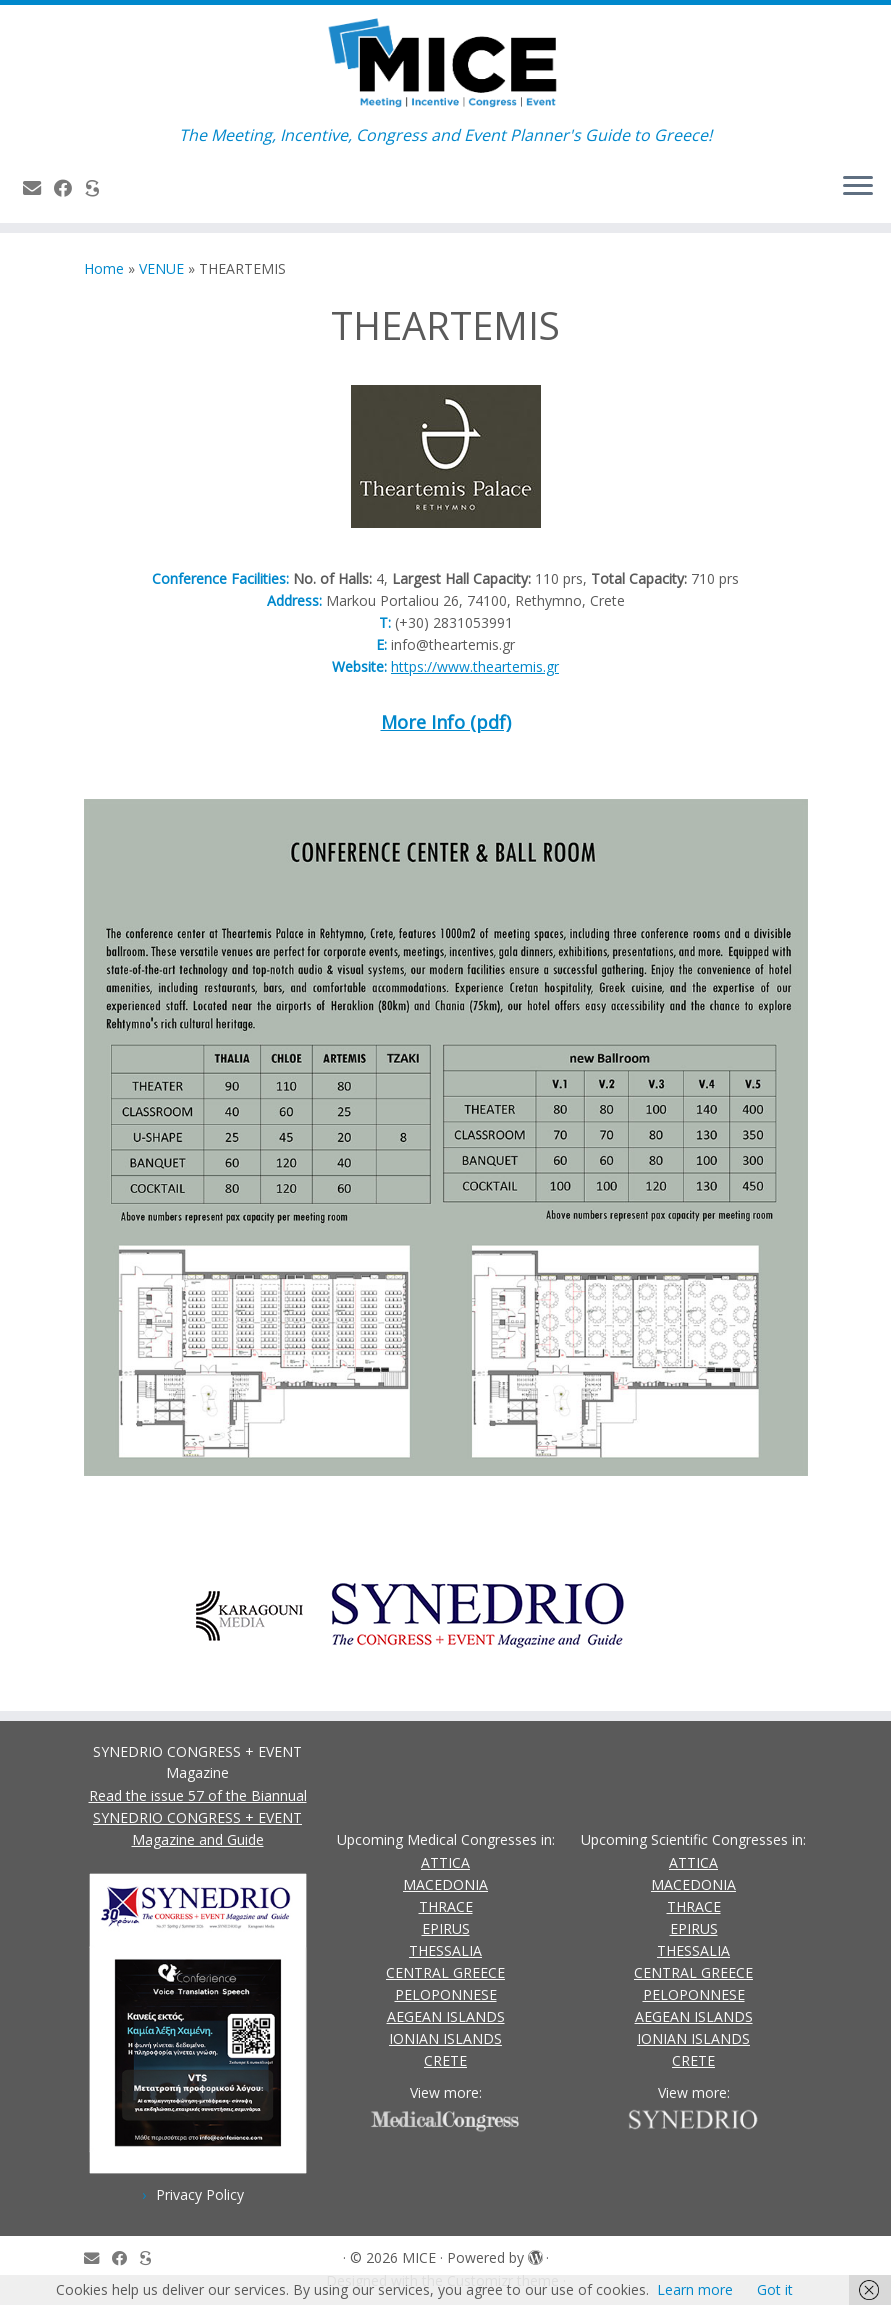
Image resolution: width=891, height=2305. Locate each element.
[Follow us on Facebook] (69, 188)
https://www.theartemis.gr (475, 666)
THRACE (446, 1906)
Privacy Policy (200, 2194)
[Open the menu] (858, 187)
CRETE (445, 2060)
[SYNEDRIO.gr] (98, 188)
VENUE (161, 268)
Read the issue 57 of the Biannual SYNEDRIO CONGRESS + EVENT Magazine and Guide (198, 1817)
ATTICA (445, 1862)
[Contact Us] (38, 188)
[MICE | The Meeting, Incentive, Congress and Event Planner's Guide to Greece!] (445, 65)
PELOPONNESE (446, 1994)
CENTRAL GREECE (445, 1972)
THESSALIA (445, 1950)
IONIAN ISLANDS (445, 2038)
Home (104, 268)
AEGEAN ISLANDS (446, 2016)
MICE (419, 2257)
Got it (775, 2289)
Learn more (695, 2289)
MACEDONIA (445, 1884)
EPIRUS (446, 1928)
